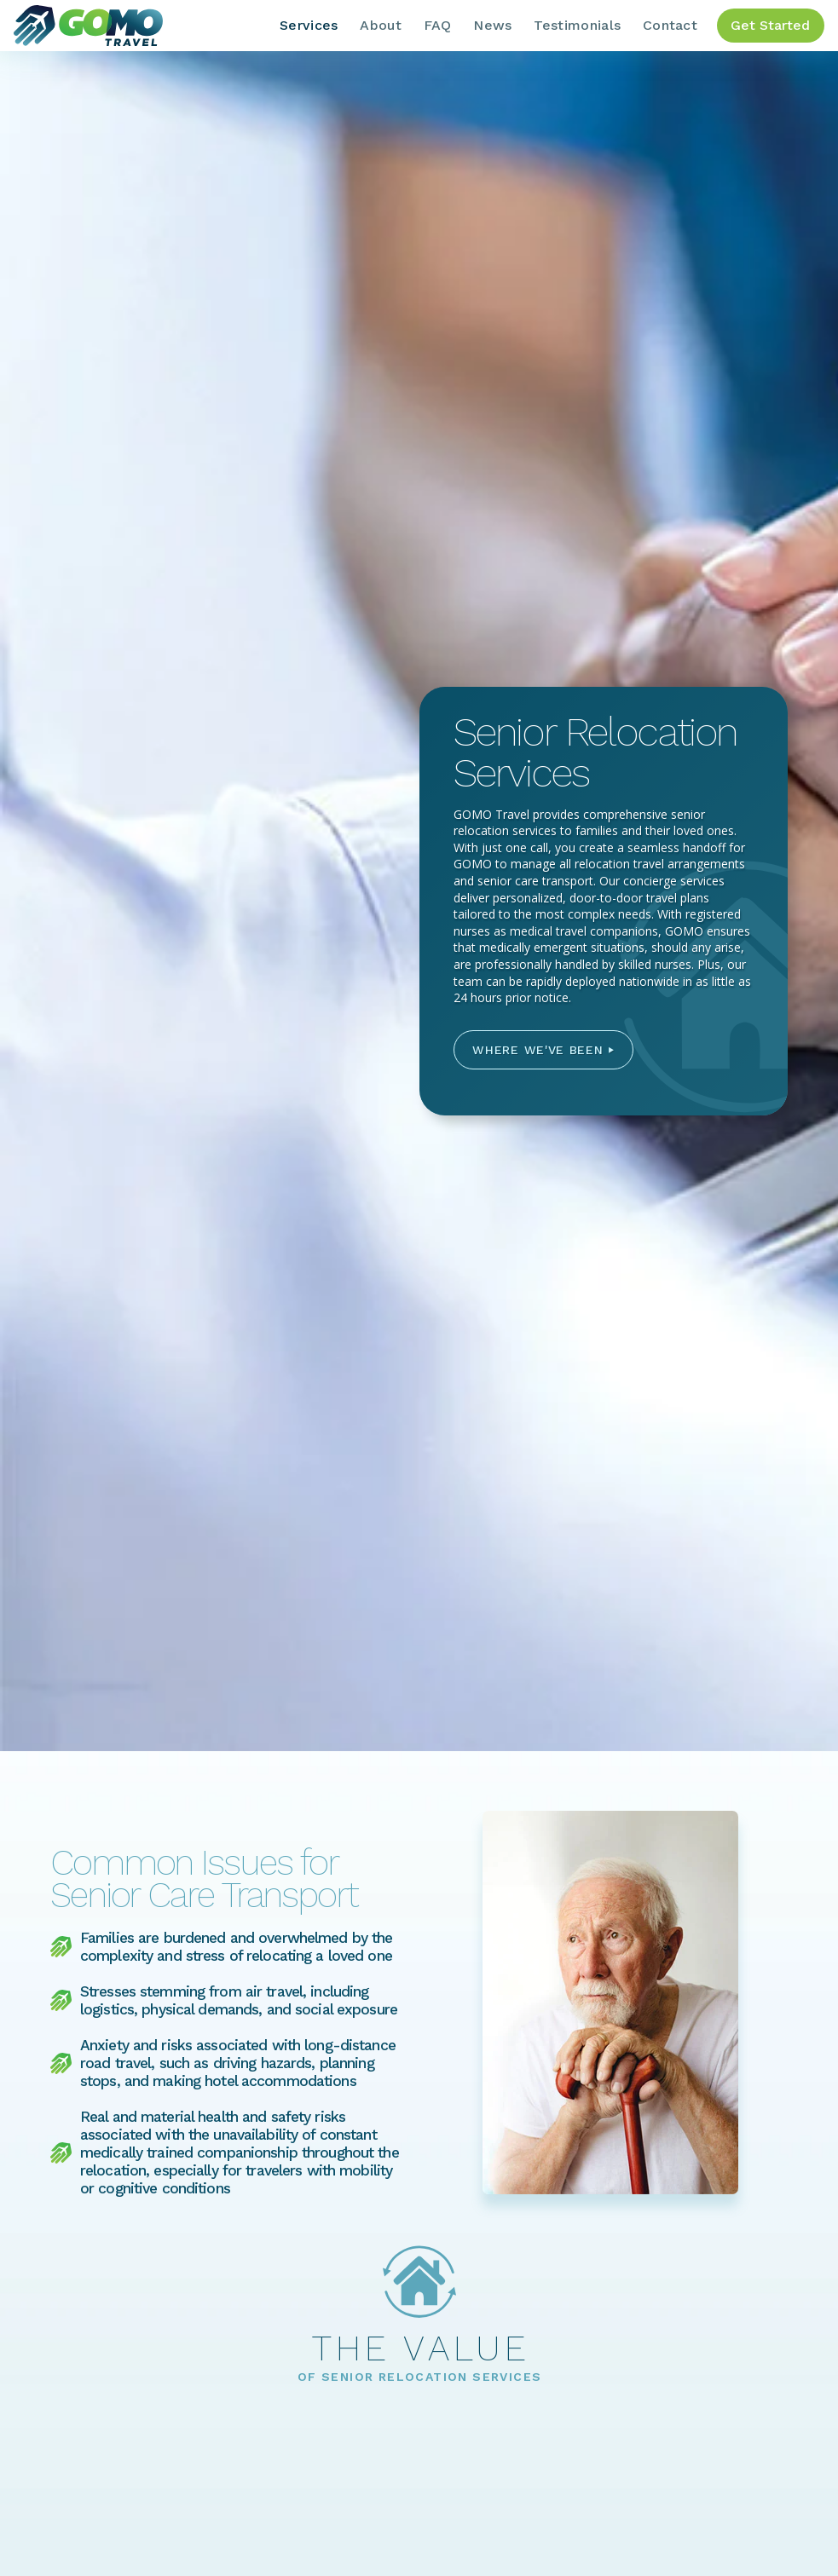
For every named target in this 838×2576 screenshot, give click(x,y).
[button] (544, 1049)
